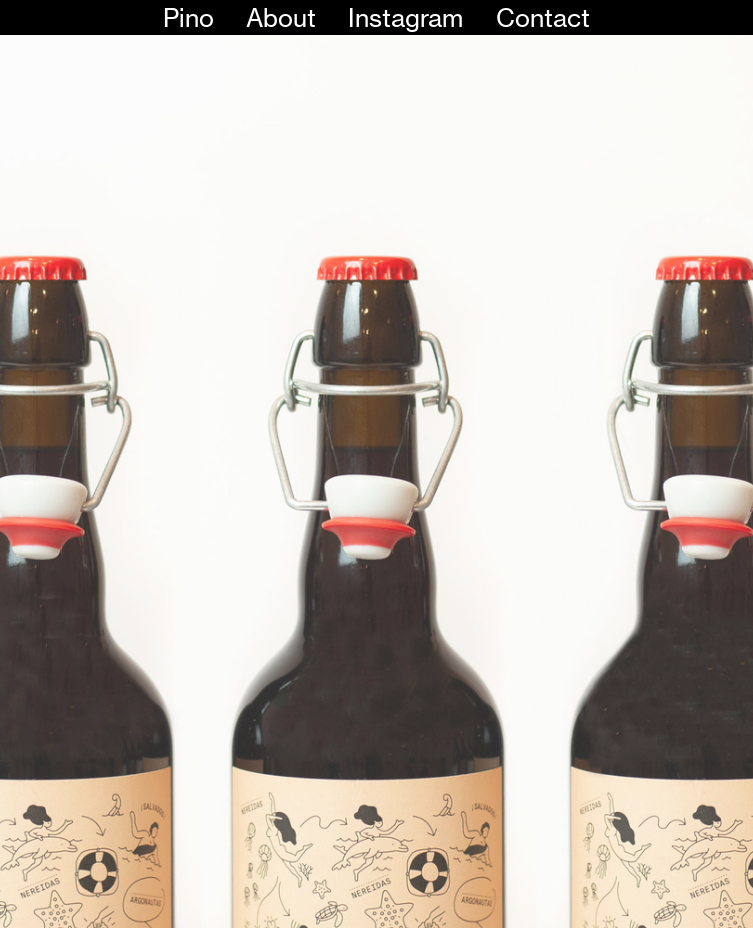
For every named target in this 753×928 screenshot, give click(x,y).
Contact (543, 17)
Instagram (405, 17)
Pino (188, 17)
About (281, 17)
